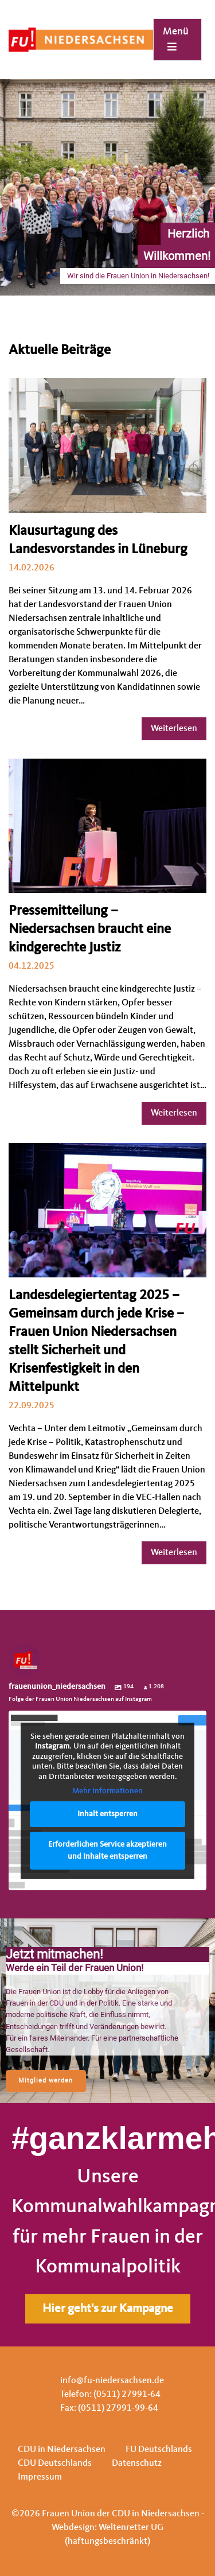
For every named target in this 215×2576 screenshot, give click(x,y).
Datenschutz (137, 2463)
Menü (176, 39)
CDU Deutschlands (55, 2463)
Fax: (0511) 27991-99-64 (109, 2408)
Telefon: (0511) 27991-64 (110, 2394)
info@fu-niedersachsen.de (112, 2380)
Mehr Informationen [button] (107, 1792)
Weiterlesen (174, 728)
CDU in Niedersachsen (61, 2449)
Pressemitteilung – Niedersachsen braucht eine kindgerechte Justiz (90, 929)
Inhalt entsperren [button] (107, 1814)
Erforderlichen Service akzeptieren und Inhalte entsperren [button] (107, 1850)
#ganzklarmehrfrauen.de (107, 2138)
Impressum (40, 2477)
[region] (107, 2011)
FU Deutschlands (159, 2449)
